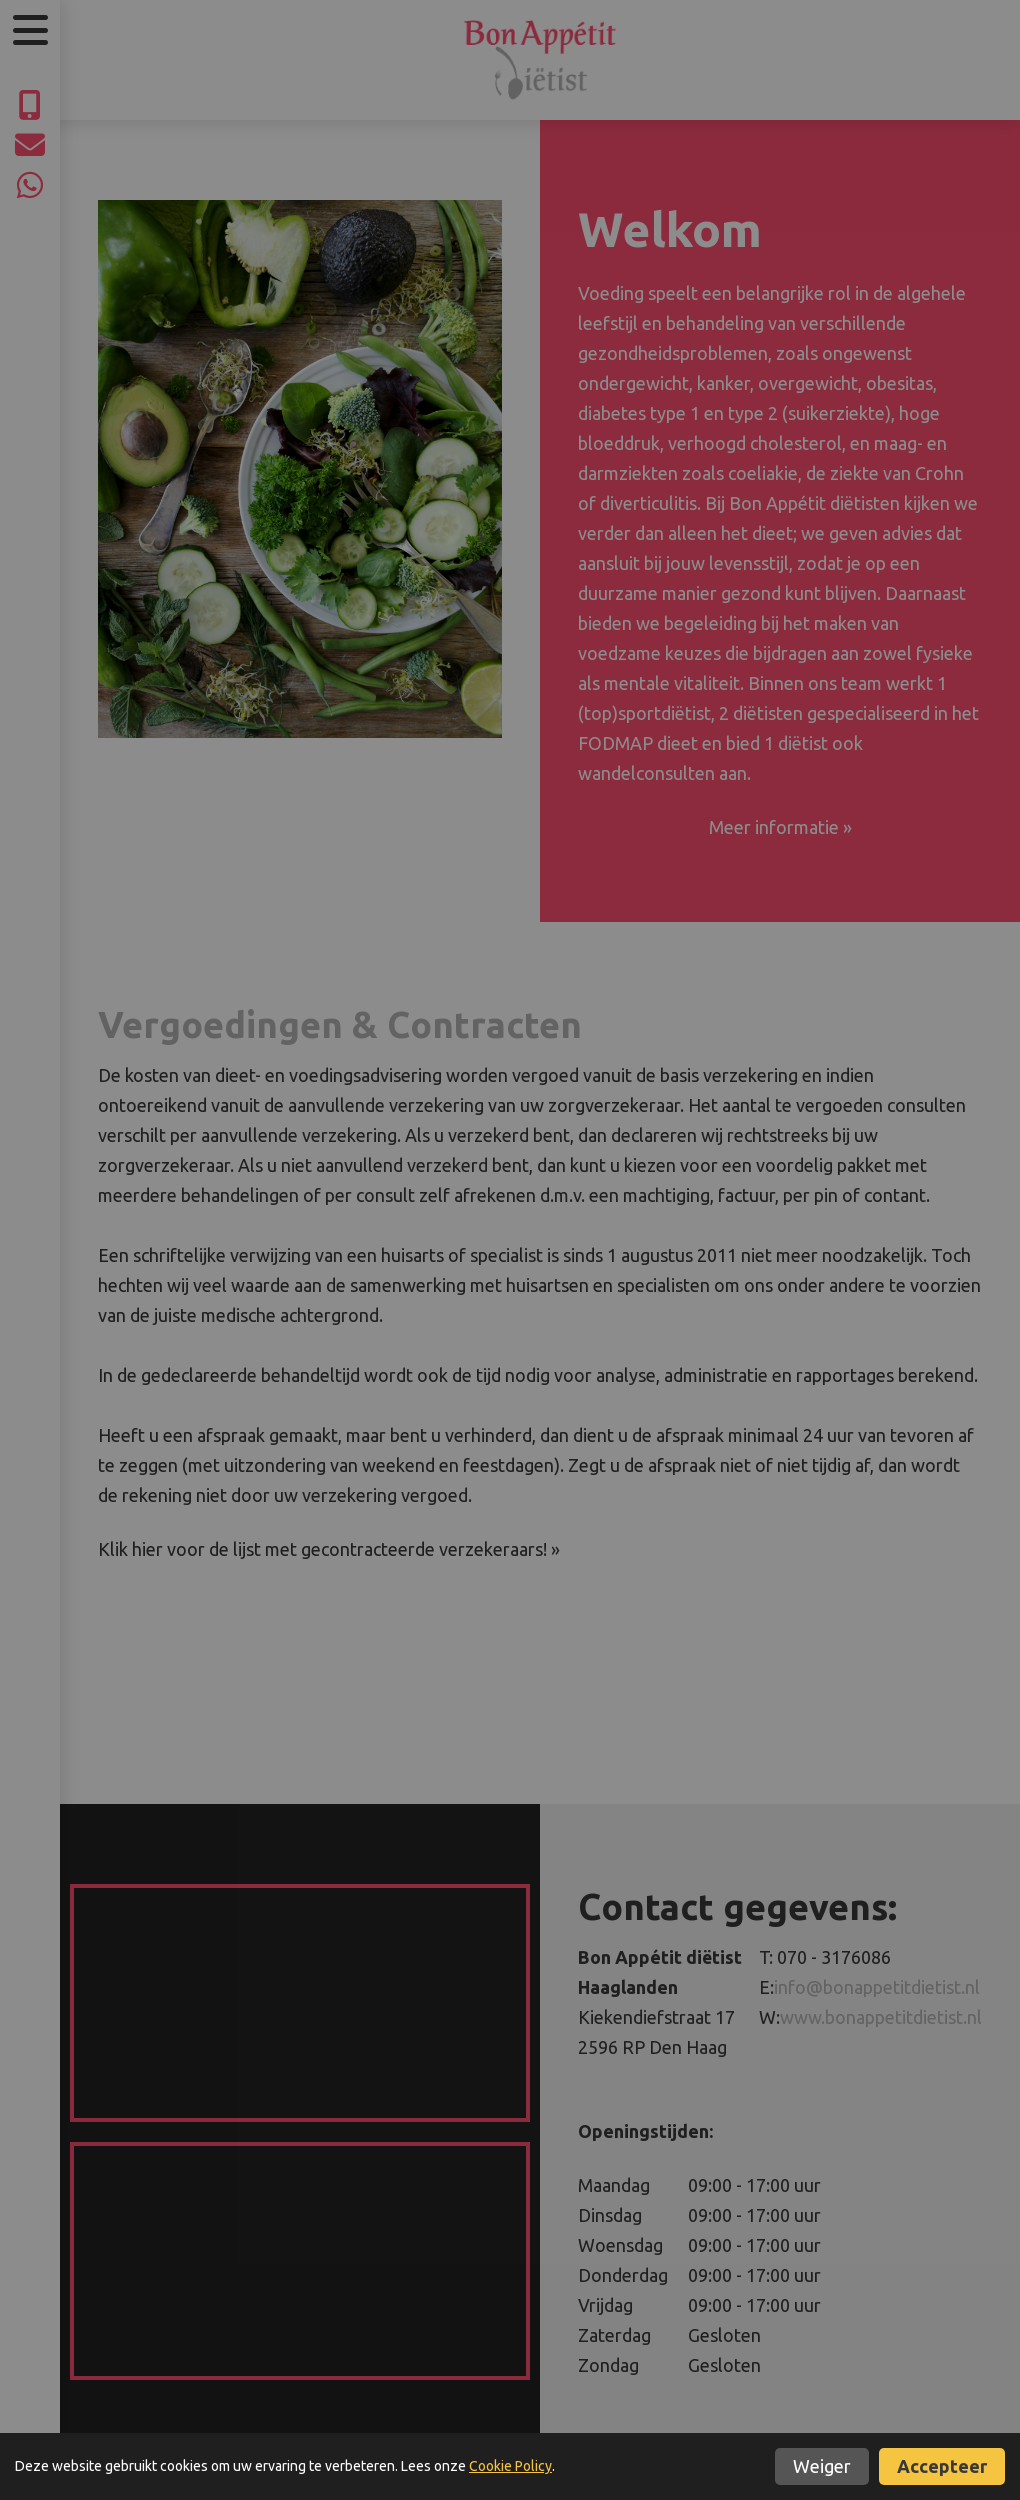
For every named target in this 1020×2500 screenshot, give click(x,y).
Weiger (822, 2466)
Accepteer (942, 2466)
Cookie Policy (510, 2466)
